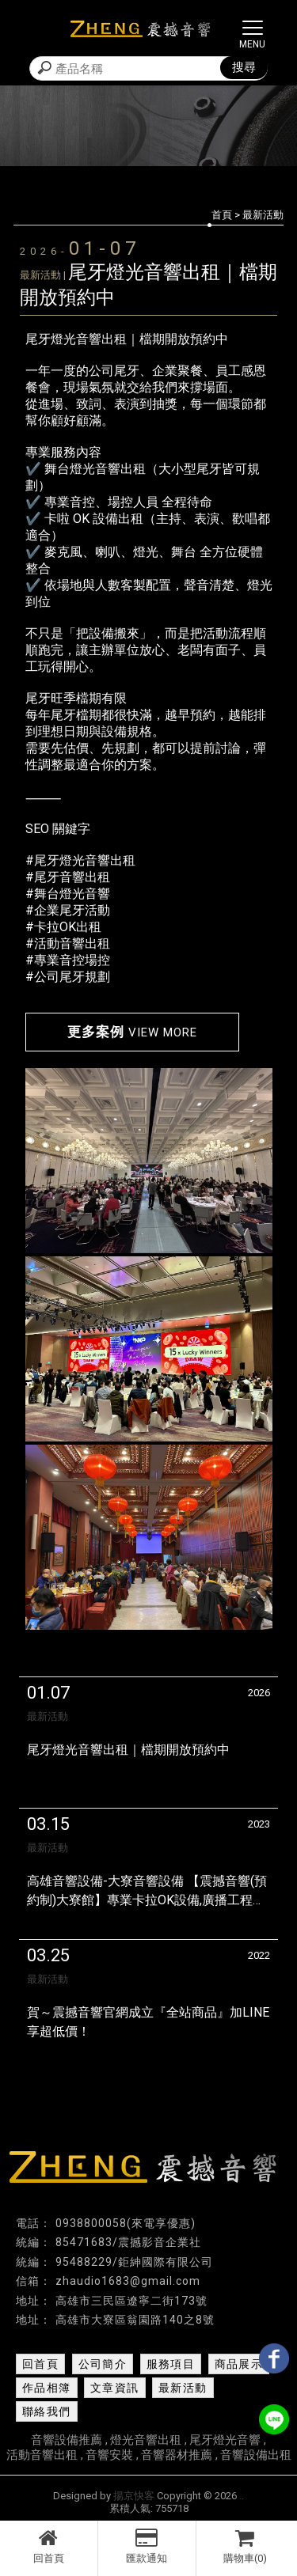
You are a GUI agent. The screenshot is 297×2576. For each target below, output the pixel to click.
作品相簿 (46, 2387)
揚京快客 (133, 2496)
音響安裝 (109, 2455)
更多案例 (132, 1032)
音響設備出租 (255, 2455)
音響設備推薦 (66, 2440)
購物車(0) (245, 2546)
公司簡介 (103, 2364)
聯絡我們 (46, 2411)
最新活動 (183, 2387)
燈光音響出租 (145, 2440)
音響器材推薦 (176, 2455)
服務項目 (171, 2364)
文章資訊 (114, 2387)
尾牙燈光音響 (225, 2440)
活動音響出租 (42, 2455)
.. (241, 2496)
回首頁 (48, 2546)
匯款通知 (147, 2546)
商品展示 (239, 2364)
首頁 (221, 215)
